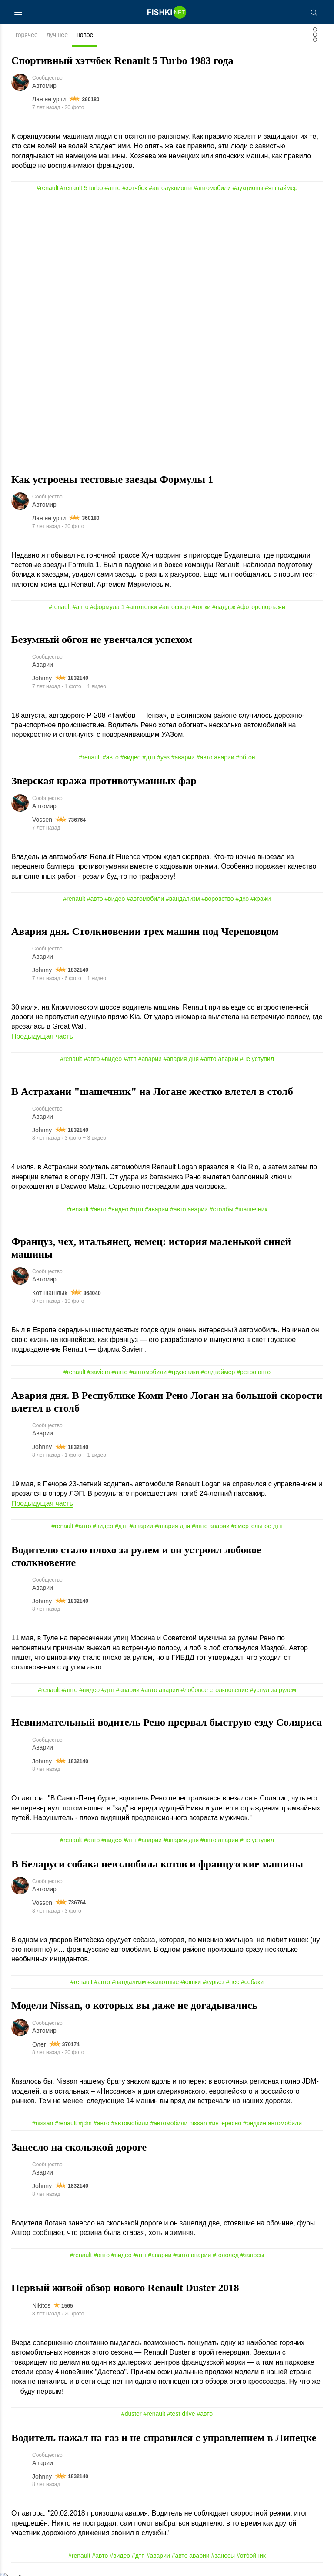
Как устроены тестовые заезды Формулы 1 (112, 479)
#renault (48, 188)
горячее (27, 34)
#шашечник (251, 1210)
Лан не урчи (49, 99)
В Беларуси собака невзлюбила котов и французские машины (157, 1865)
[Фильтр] (315, 37)
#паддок (223, 607)
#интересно (225, 2125)
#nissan (42, 2125)
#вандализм (183, 899)
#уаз (163, 757)
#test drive (181, 2416)
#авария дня (181, 1059)
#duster (131, 2416)
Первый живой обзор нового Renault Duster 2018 (125, 2290)
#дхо (242, 899)
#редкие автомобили (272, 2125)
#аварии (183, 757)
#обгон (245, 757)
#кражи (260, 899)
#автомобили (212, 188)
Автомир (44, 85)
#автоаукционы (170, 188)
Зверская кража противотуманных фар (104, 781)
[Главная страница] (167, 12)
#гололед (226, 2257)
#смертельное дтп (257, 1527)
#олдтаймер (218, 1373)
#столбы (222, 1210)
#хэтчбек (134, 188)
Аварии (42, 665)
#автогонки (141, 607)
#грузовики (183, 1373)
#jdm (85, 2125)
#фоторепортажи (261, 607)
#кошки (190, 1984)
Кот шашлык (49, 1294)
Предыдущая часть (42, 1037)
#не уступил (257, 1059)
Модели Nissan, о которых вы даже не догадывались (134, 2007)
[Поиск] (314, 12)
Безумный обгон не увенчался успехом (101, 640)
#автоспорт (174, 607)
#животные (163, 1984)
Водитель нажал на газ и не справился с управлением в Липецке (163, 2440)
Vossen (42, 820)
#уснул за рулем (273, 1691)
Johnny (42, 678)
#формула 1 (107, 607)
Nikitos (41, 2308)
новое (85, 34)
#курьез (213, 1984)
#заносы (252, 2257)
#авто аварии (215, 757)
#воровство (217, 899)
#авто (113, 188)
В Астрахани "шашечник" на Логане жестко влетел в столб (152, 1092)
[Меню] (18, 12)
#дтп (148, 757)
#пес (232, 1984)
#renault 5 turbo (81, 188)
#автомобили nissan (178, 2125)
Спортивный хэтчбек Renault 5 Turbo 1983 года (122, 60)
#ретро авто (254, 1373)
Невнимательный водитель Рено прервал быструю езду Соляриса (166, 1724)
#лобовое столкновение (214, 1691)
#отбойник (251, 2558)
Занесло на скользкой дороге (79, 2149)
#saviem (98, 1373)
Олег (39, 2046)
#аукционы (248, 188)
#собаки (252, 1984)
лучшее (57, 34)
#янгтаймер (281, 188)
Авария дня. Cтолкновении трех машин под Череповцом (145, 932)
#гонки (201, 607)
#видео (130, 757)
